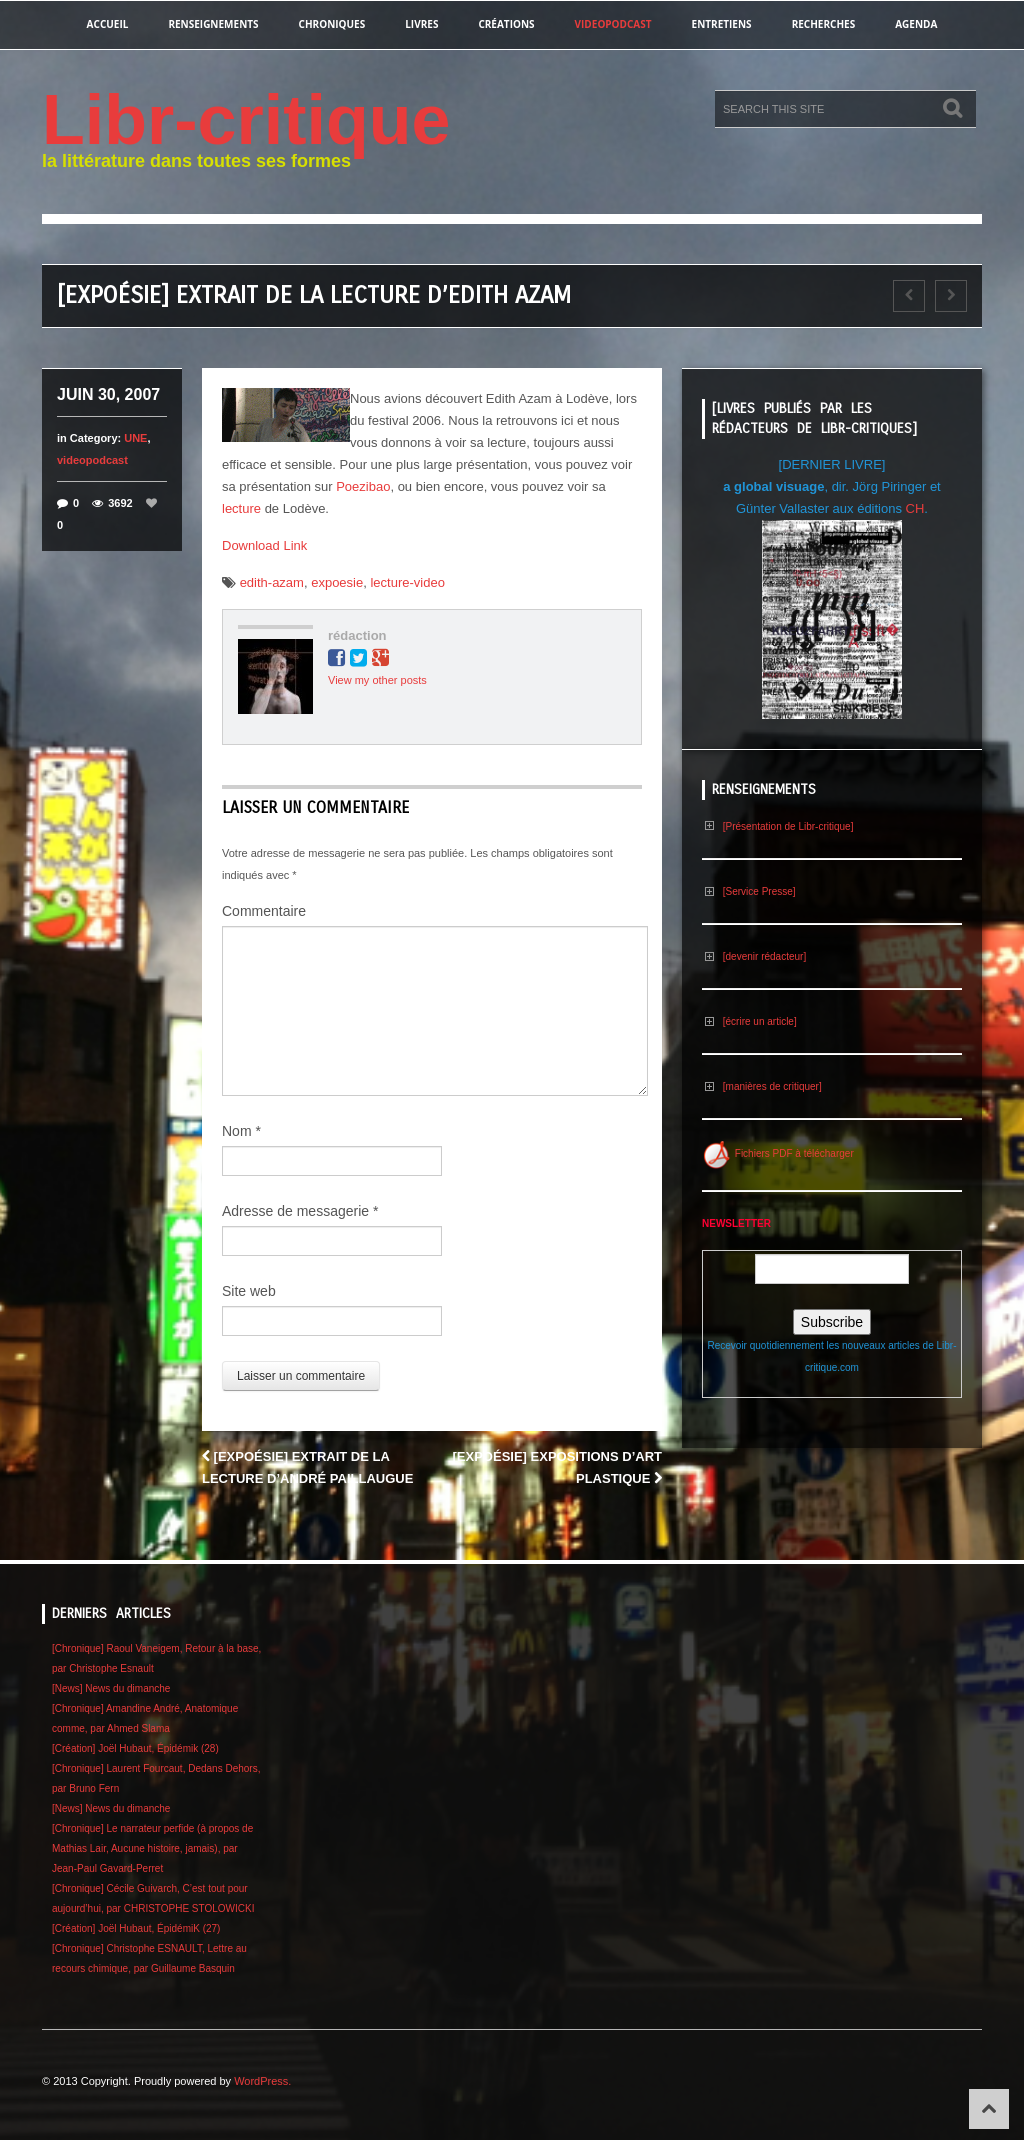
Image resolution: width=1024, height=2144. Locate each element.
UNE (135, 438)
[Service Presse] (749, 891)
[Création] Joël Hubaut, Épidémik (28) (135, 1748)
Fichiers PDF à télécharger (778, 1153)
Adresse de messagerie (300, 1211)
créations (506, 24)
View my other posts (377, 680)
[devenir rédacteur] (754, 956)
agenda (916, 24)
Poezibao (363, 486)
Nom (241, 1131)
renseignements (213, 24)
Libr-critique (246, 120)
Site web (249, 1291)
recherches (824, 24)
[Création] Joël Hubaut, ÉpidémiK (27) (136, 1928)
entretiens (722, 24)
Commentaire (264, 911)
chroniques (332, 24)
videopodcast (613, 24)
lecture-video (407, 582)
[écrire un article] (749, 1021)
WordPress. (262, 2081)
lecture (241, 508)
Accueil (108, 24)
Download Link (264, 545)
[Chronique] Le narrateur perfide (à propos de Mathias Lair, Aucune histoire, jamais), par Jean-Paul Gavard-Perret (152, 1848)
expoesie (337, 582)
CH (915, 508)
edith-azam (272, 582)
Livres (421, 24)
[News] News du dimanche (111, 1688)
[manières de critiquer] (762, 1086)
